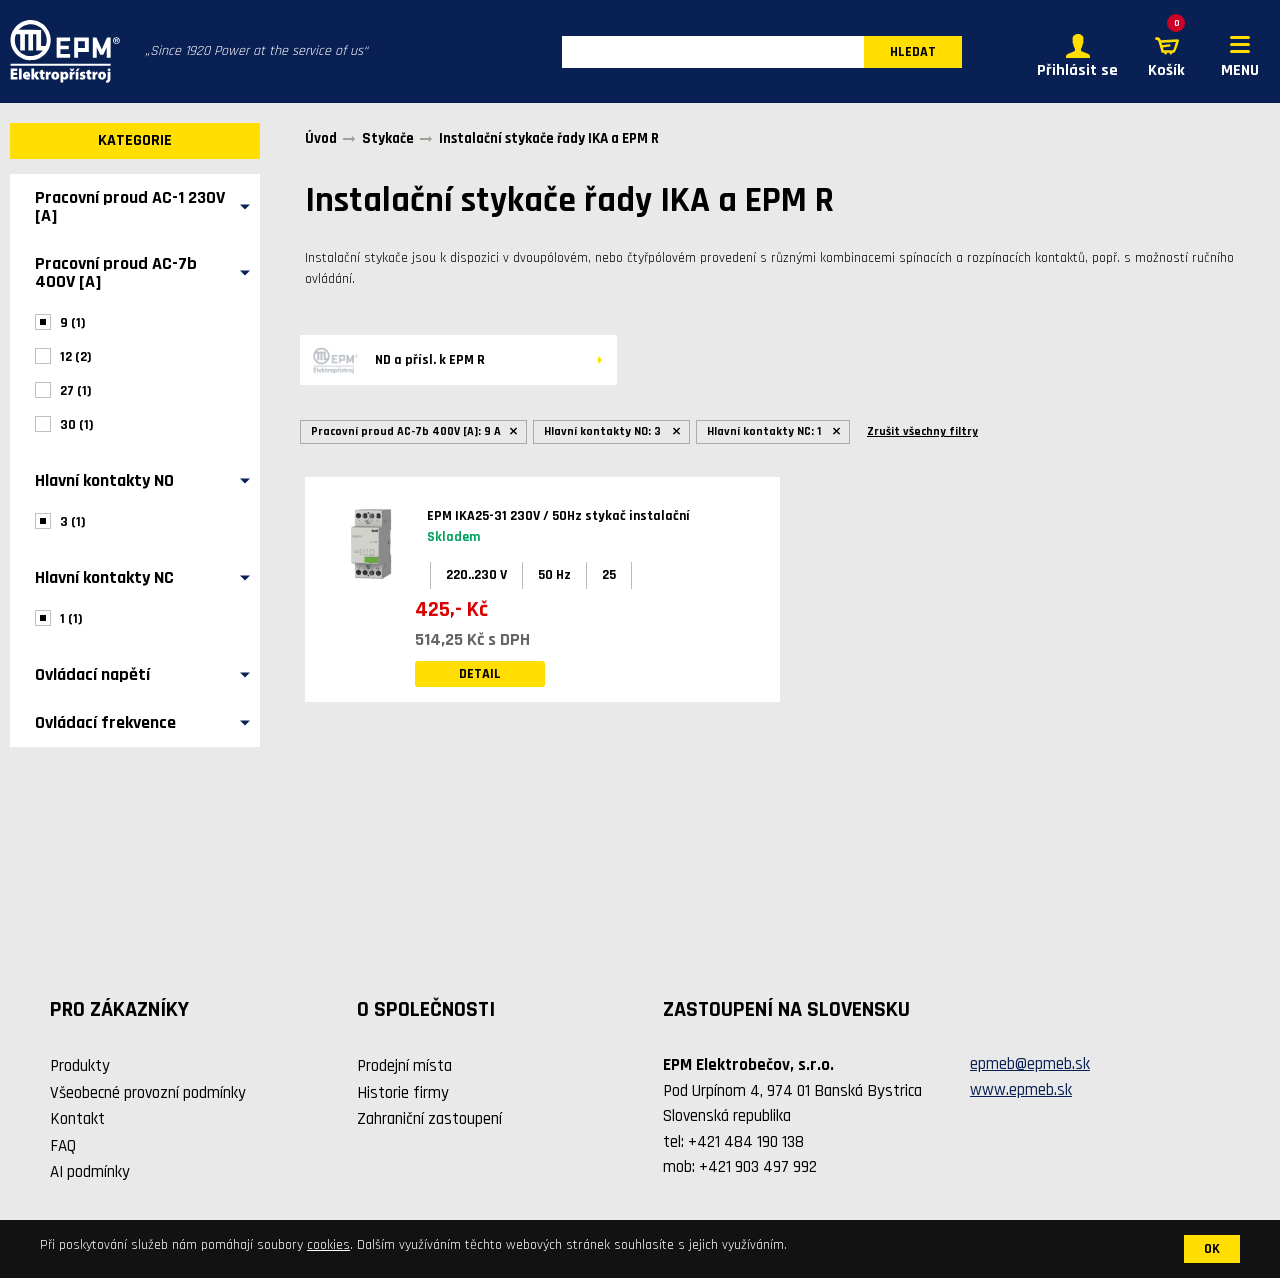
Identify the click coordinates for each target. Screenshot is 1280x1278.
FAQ (63, 1146)
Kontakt (77, 1119)
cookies (328, 1245)
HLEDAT (913, 52)
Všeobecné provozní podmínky (148, 1093)
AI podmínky (90, 1172)
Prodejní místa (404, 1066)
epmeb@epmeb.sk (1030, 1064)
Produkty (80, 1066)
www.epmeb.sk (1021, 1090)
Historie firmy (403, 1093)
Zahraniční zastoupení (429, 1119)
